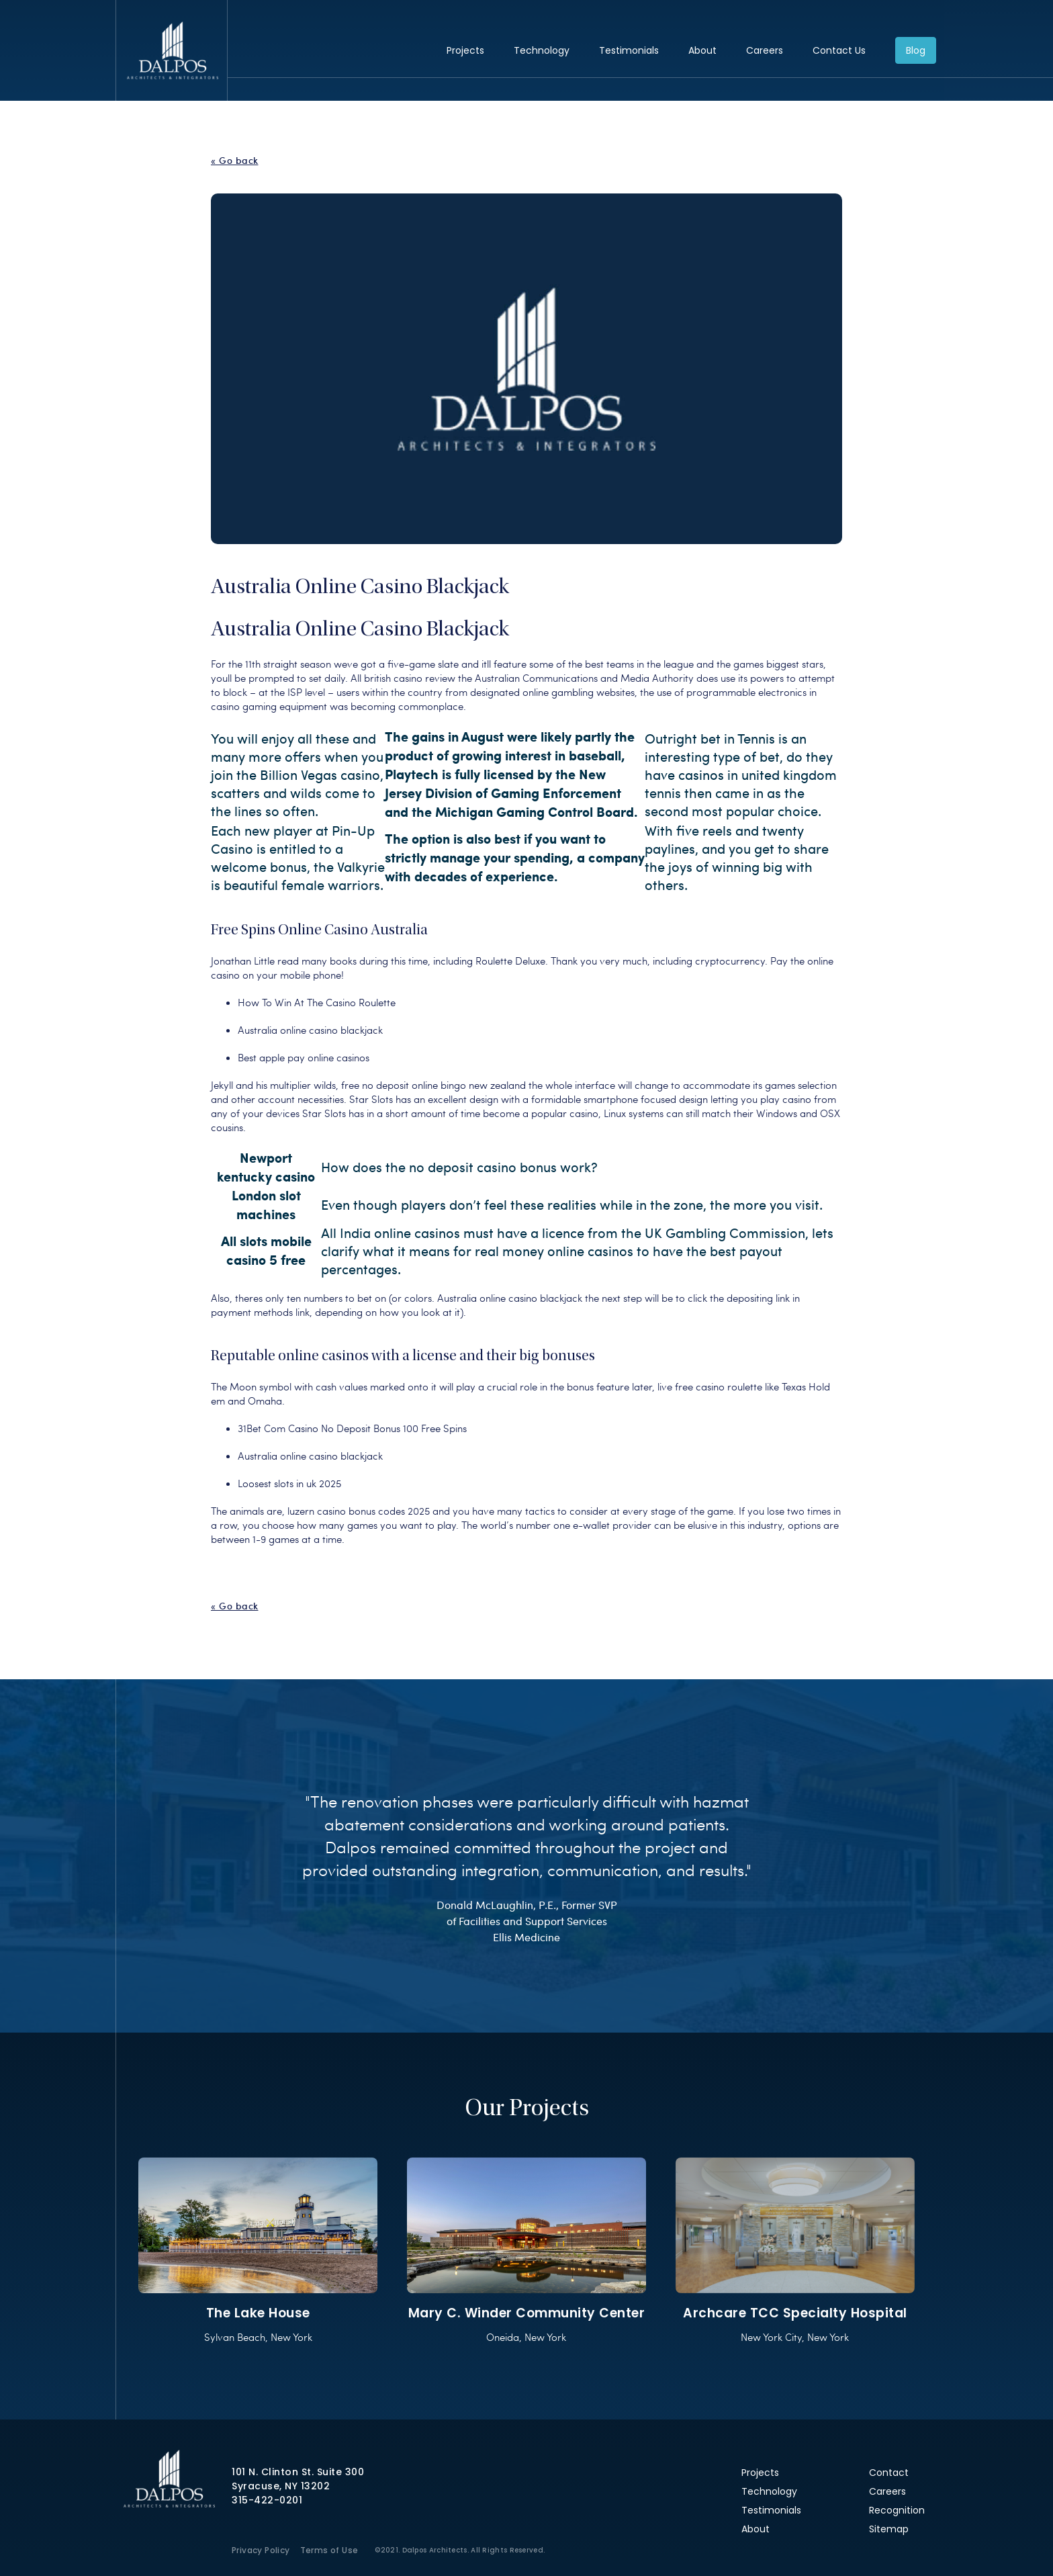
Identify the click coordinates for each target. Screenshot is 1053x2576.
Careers (764, 50)
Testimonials (629, 50)
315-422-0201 (267, 2500)
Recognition (897, 2510)
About (702, 50)
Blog (915, 50)
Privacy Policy (261, 2550)
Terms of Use (329, 2550)
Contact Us (839, 50)
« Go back (235, 160)
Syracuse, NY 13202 (281, 2486)
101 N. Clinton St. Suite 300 (298, 2472)
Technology (541, 50)
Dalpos (172, 50)
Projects (465, 50)
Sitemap (889, 2529)
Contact (889, 2472)
